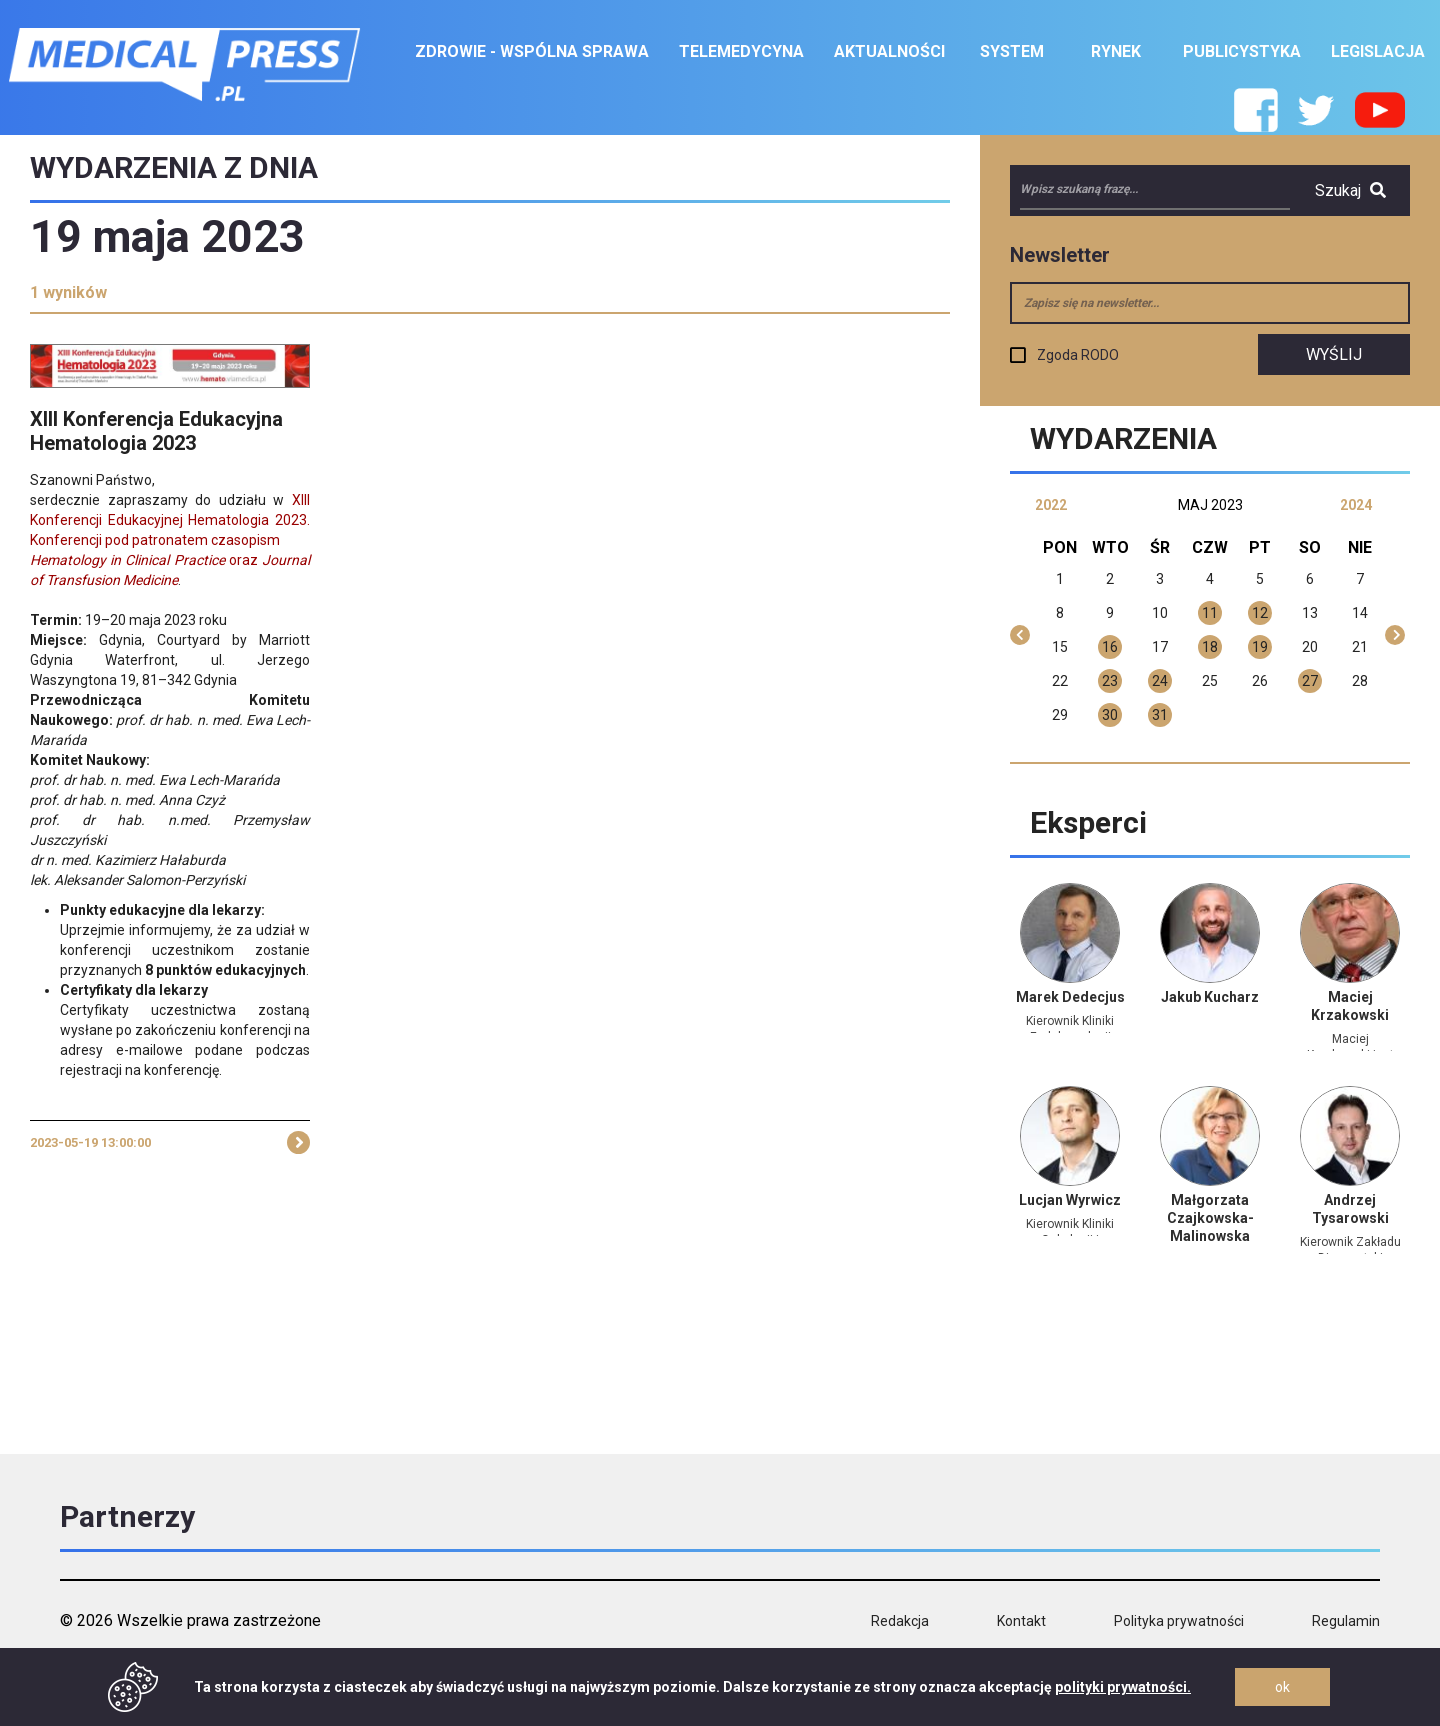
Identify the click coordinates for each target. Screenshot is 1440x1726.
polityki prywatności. (1123, 1687)
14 (1360, 613)
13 (1310, 613)
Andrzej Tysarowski (1350, 1209)
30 (1110, 715)
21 (1360, 647)
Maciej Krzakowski (1350, 1006)
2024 (1356, 505)
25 (1210, 681)
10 (1160, 613)
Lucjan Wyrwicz (1070, 1200)
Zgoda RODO (1078, 355)
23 (1110, 681)
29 (1060, 715)
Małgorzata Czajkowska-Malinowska (1210, 1218)
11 (1210, 613)
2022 (1051, 505)
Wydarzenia (1123, 438)
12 (1260, 613)
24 (1160, 681)
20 (1310, 647)
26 (1260, 681)
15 (1060, 647)
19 (1260, 647)
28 (1360, 681)
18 (1210, 647)
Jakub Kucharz (1210, 997)
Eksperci (1088, 822)
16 (1110, 647)
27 (1310, 681)
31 (1160, 715)
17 (1160, 647)
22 (1060, 681)
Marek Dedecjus (1070, 997)
